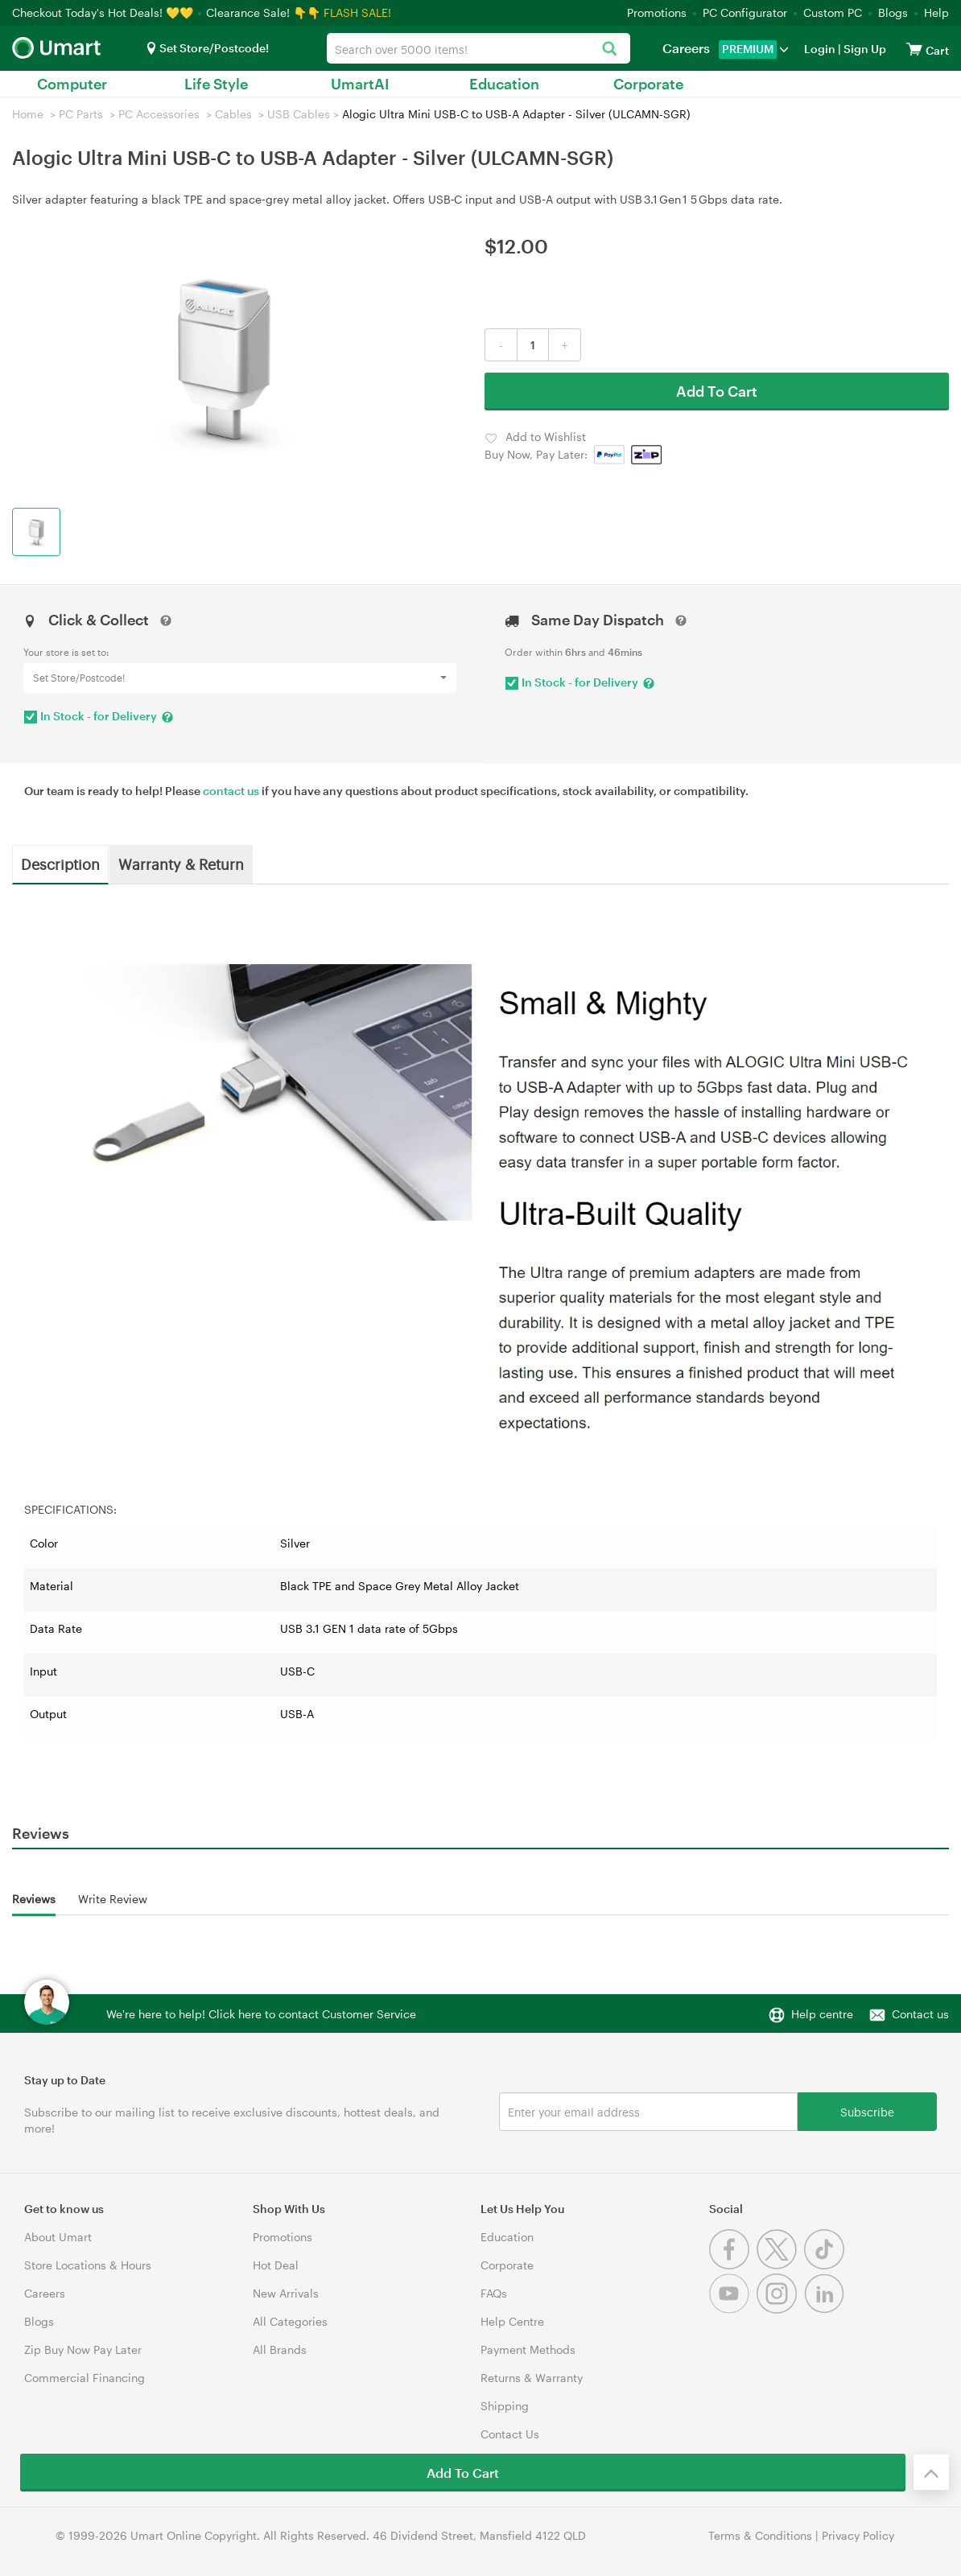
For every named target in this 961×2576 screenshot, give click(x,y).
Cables (233, 114)
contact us (231, 791)
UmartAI (360, 84)
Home (27, 114)
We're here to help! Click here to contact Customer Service (261, 2014)
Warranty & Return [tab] (181, 863)
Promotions (657, 12)
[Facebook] (733, 2265)
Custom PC (832, 12)
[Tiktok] (826, 2265)
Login (819, 49)
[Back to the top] (931, 2472)
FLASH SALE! (357, 12)
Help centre (822, 2014)
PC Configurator (745, 12)
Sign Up (863, 49)
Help (936, 12)
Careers (686, 48)
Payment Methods (527, 2349)
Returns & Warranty (531, 2377)
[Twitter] (780, 2265)
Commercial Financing (84, 2377)
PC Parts (81, 114)
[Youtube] (733, 2309)
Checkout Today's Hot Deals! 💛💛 (104, 12)
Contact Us (509, 2434)
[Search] (610, 49)
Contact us (920, 2014)
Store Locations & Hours (87, 2265)
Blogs (893, 12)
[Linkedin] (826, 2309)
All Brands (280, 2349)
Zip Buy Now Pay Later (83, 2349)
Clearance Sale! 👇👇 (263, 12)
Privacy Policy (858, 2535)
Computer (72, 84)
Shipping (504, 2406)
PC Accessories (159, 114)
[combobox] (478, 48)
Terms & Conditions (760, 2535)
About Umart (58, 2237)
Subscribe (867, 2111)
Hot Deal (276, 2265)
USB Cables (298, 114)
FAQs (493, 2293)
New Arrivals (286, 2293)
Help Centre (512, 2321)
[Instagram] (780, 2309)
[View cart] (914, 49)
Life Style (216, 84)
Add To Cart (716, 391)
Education (504, 84)
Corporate (648, 84)
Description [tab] (60, 863)
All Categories (290, 2321)
